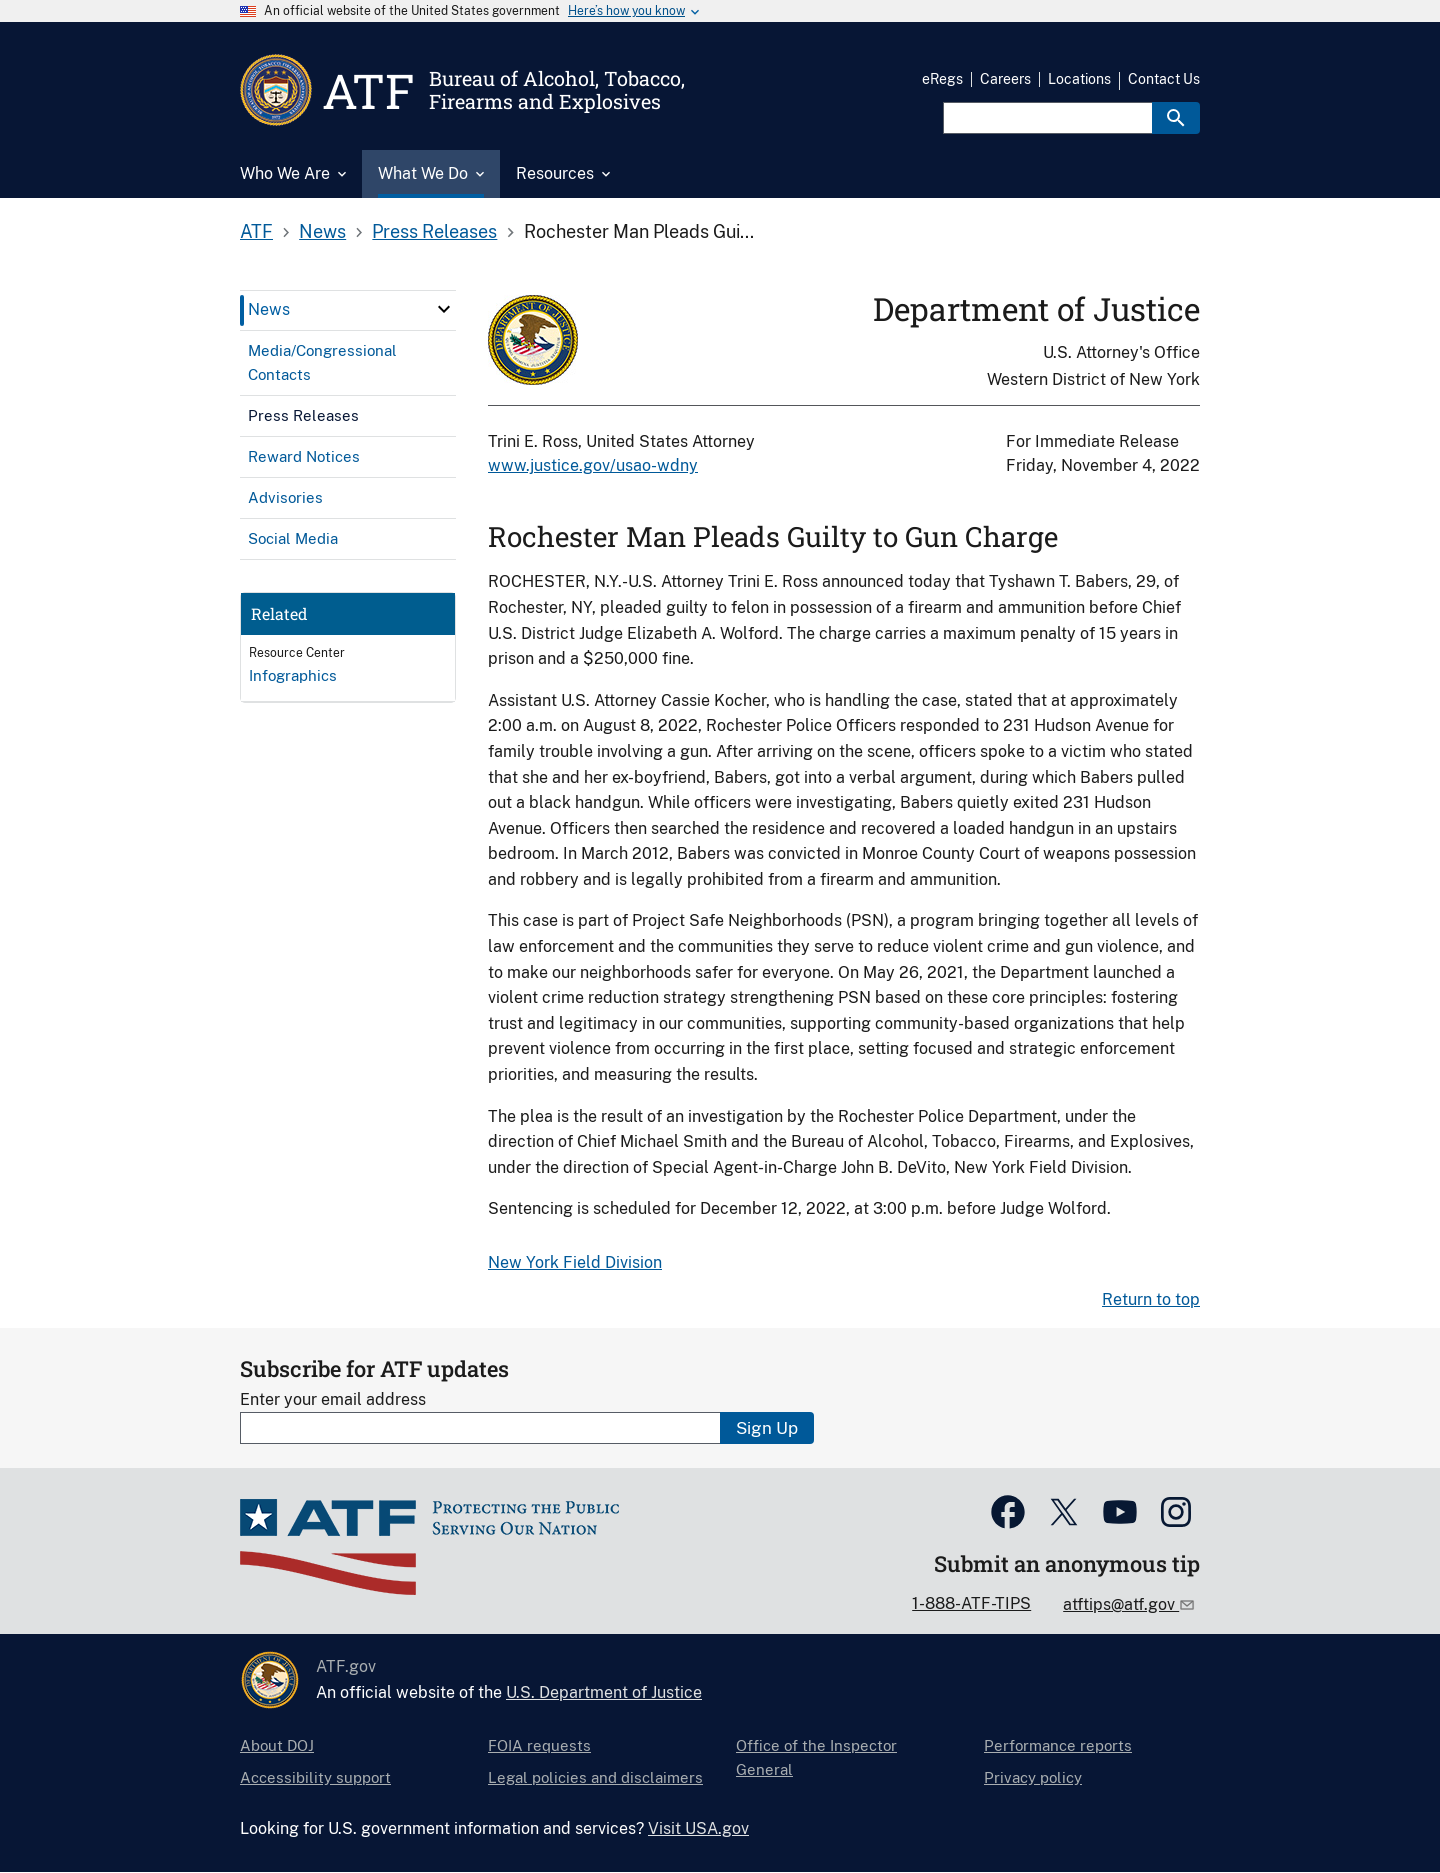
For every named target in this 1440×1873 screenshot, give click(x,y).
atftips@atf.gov (1121, 1604)
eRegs (942, 79)
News (322, 231)
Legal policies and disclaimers (595, 1777)
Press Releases (434, 231)
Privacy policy (1033, 1777)
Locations (1079, 79)
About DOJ (277, 1745)
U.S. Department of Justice (604, 1692)
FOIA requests (539, 1745)
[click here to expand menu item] (444, 309)
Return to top (1151, 1299)
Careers (1005, 79)
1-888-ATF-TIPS (971, 1603)
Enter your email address (333, 1399)
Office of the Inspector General (816, 1757)
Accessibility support (315, 1777)
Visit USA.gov (698, 1828)
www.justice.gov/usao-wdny (593, 465)
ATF (256, 231)
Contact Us (1164, 79)
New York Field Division (575, 1262)
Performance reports (1058, 1745)
